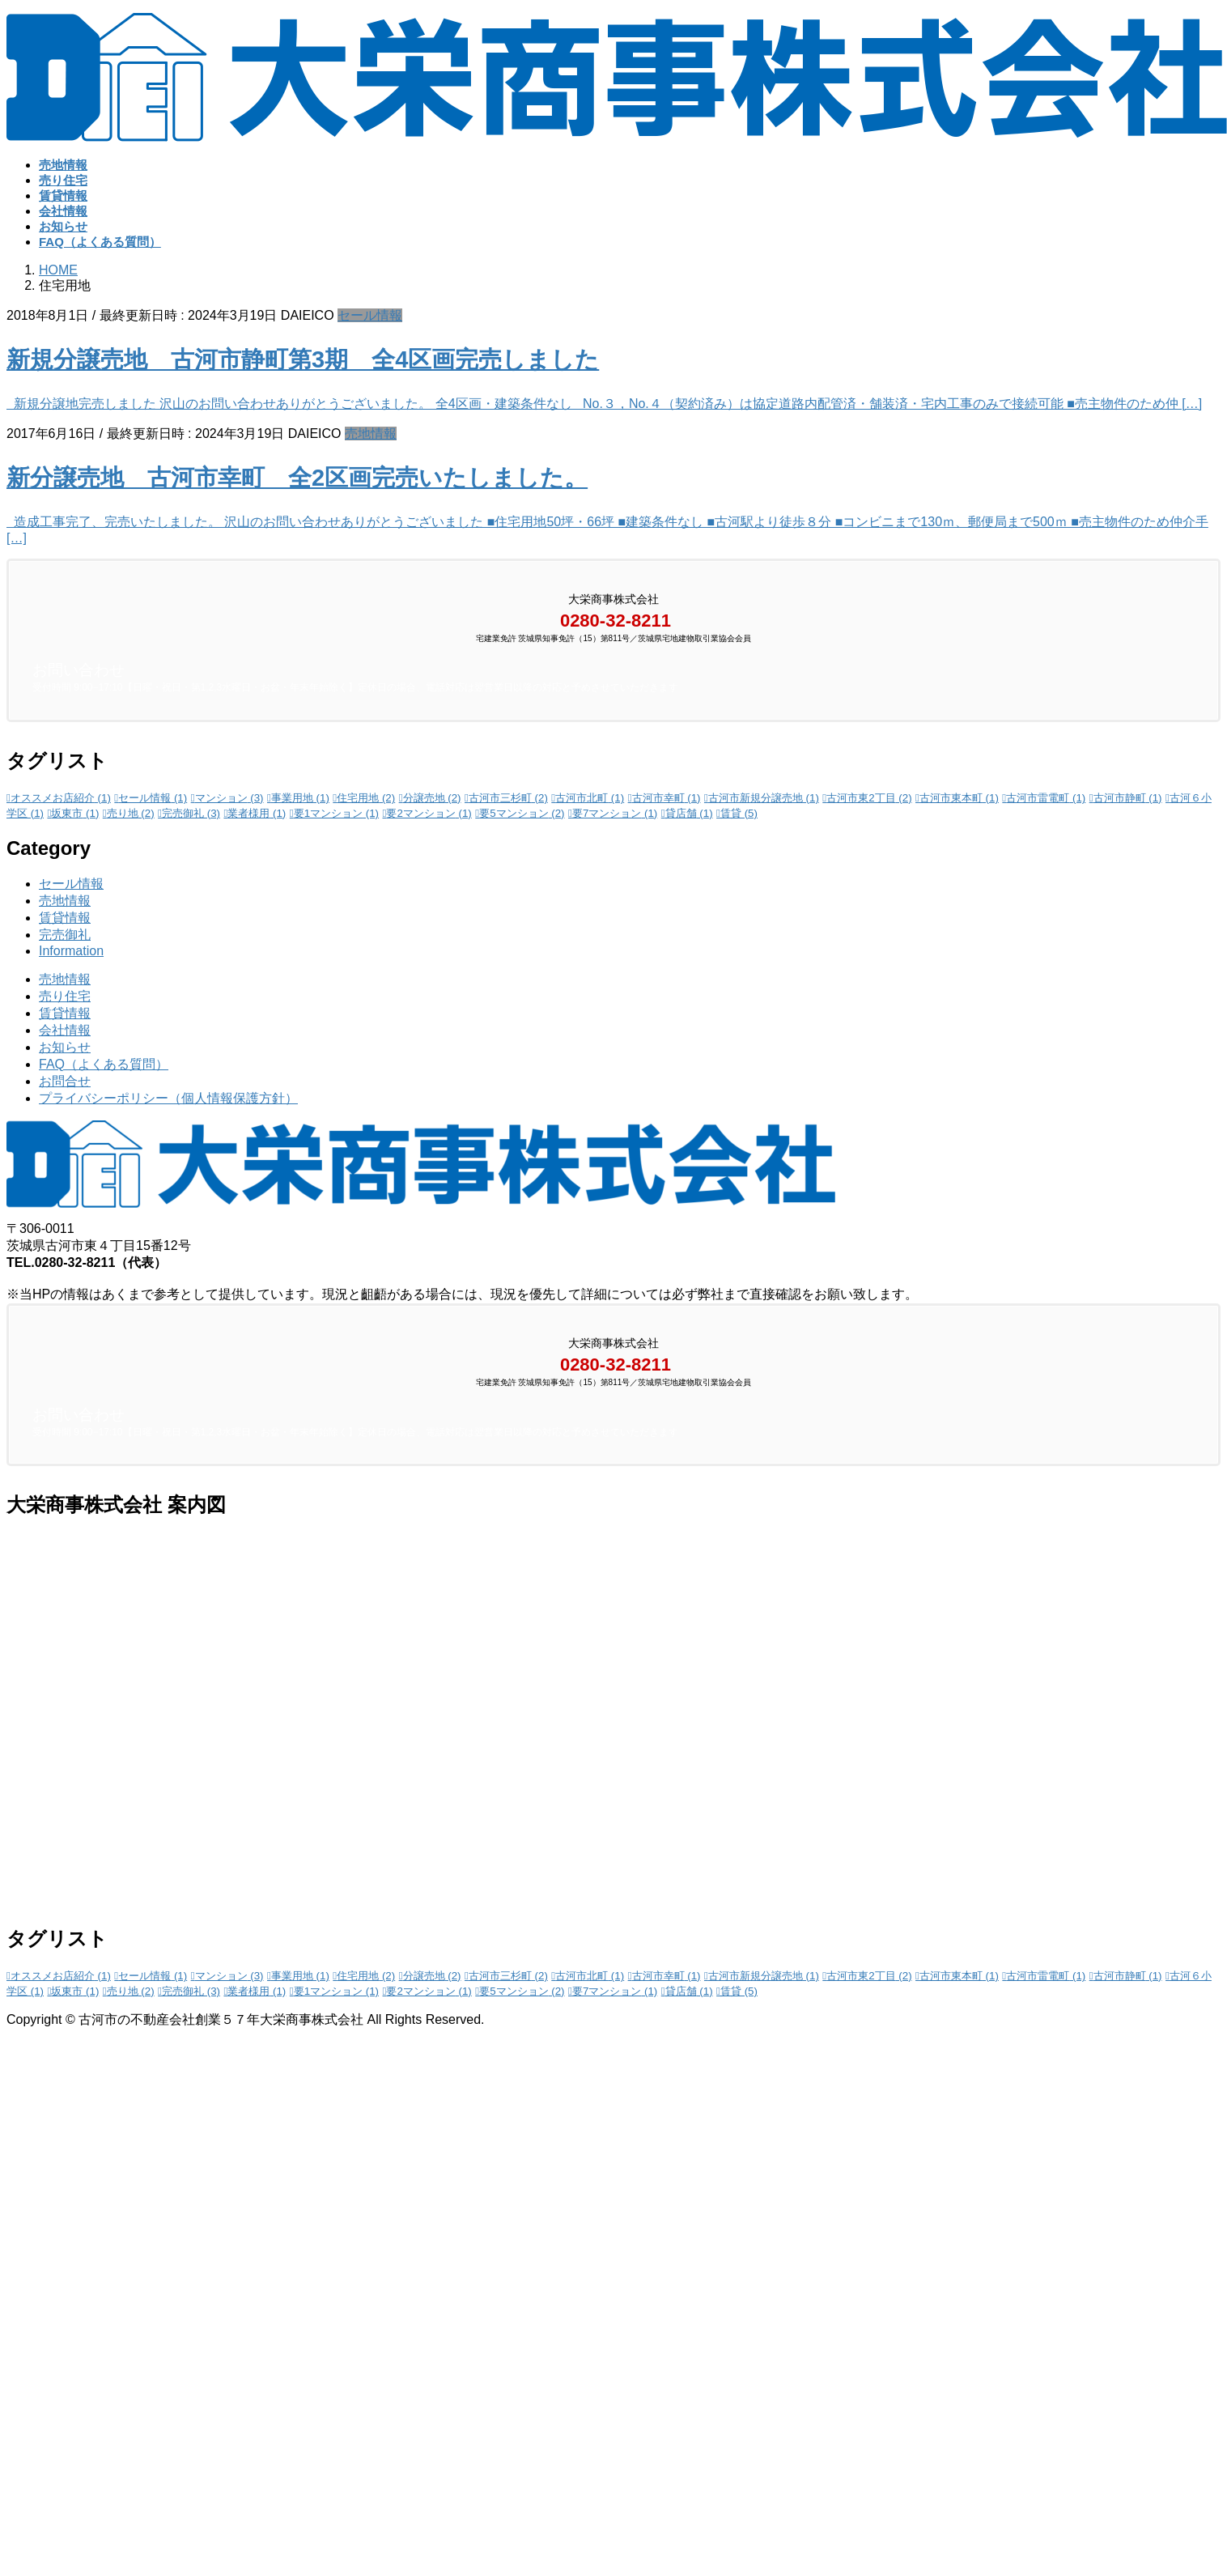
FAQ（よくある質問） (103, 1064)
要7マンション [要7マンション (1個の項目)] (614, 813)
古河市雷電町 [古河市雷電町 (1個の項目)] (1045, 798)
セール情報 (370, 315)
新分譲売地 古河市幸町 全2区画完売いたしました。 (297, 478)
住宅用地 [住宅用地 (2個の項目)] (366, 798)
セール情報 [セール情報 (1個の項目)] (152, 798)
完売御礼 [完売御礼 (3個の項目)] (191, 813)
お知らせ (65, 1047)
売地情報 (371, 433)
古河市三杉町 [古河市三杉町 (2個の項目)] (508, 798)
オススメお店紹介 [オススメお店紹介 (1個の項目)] (61, 798)
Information (71, 951)
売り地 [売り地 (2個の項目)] (131, 813)
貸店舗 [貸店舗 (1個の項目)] (689, 813)
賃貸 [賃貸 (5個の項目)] (739, 813)
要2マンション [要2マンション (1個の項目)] (428, 813)
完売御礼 (65, 935)
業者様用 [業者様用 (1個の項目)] (256, 813)
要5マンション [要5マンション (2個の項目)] (521, 813)
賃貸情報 (65, 918)
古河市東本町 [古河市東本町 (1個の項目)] (959, 798)
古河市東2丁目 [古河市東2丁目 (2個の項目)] (868, 798)
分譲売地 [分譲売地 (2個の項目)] (432, 798)
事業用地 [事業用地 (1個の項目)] (300, 798)
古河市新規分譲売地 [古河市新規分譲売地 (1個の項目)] (763, 798)
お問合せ (65, 1081)
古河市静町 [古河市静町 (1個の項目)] (1127, 798)
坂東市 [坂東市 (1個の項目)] (75, 813)
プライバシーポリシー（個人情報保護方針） (168, 1098)
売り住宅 (65, 996)
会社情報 (65, 1030)
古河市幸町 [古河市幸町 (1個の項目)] (666, 798)
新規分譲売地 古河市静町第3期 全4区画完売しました (302, 359)
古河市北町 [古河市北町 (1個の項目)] (589, 798)
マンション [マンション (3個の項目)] (229, 798)
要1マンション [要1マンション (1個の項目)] (336, 813)
